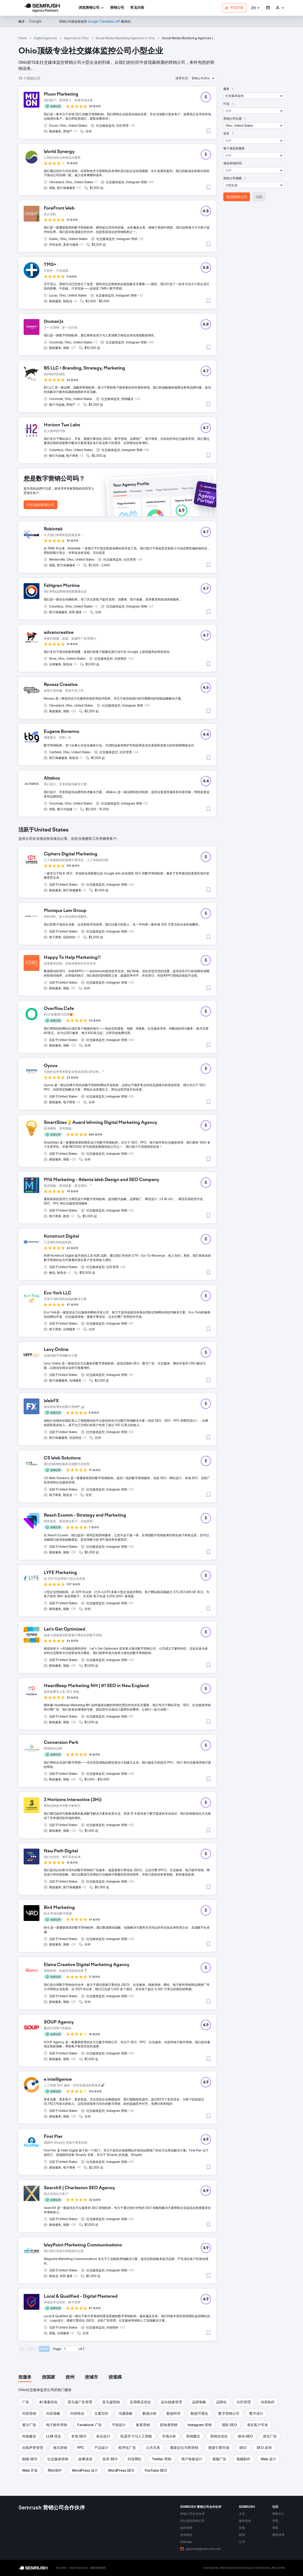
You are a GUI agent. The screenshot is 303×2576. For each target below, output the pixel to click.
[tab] (25, 2377)
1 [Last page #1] (83, 2349)
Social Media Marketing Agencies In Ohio (125, 38)
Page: (57, 2349)
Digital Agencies (45, 38)
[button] (255, 8)
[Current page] (70, 2349)
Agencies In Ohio (76, 38)
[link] (117, 8)
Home (22, 38)
